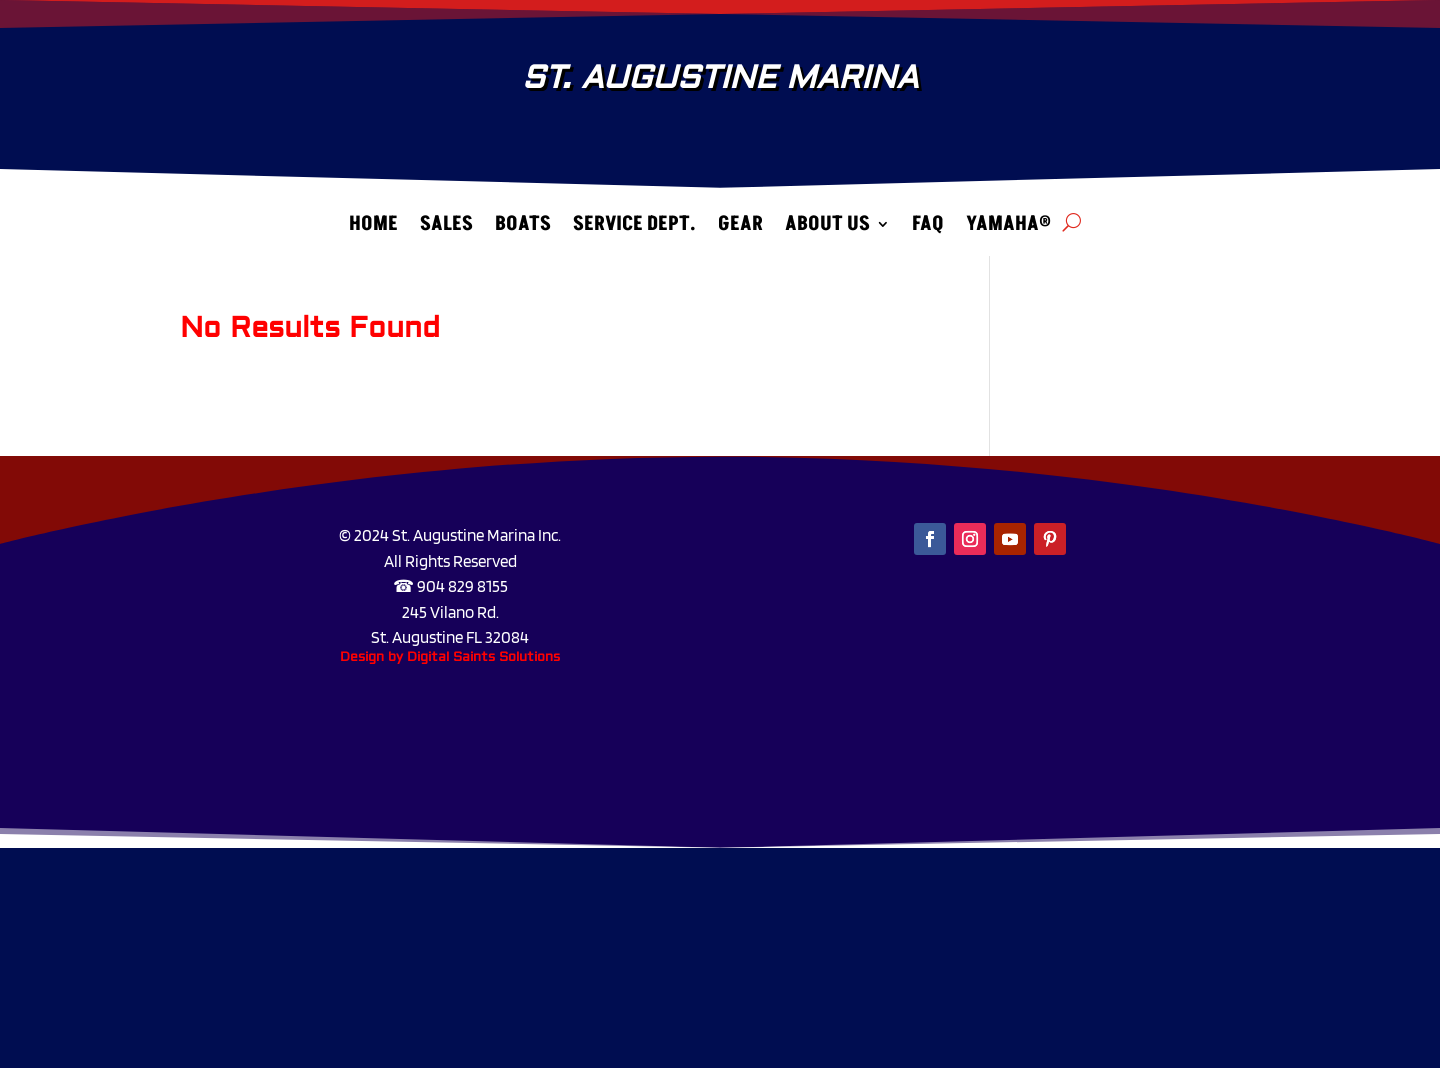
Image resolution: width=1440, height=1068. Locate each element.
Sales (446, 229)
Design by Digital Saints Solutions (450, 657)
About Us (827, 229)
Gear (740, 229)
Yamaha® (1008, 229)
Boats (523, 229)
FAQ (928, 229)
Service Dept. (634, 229)
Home (373, 229)
